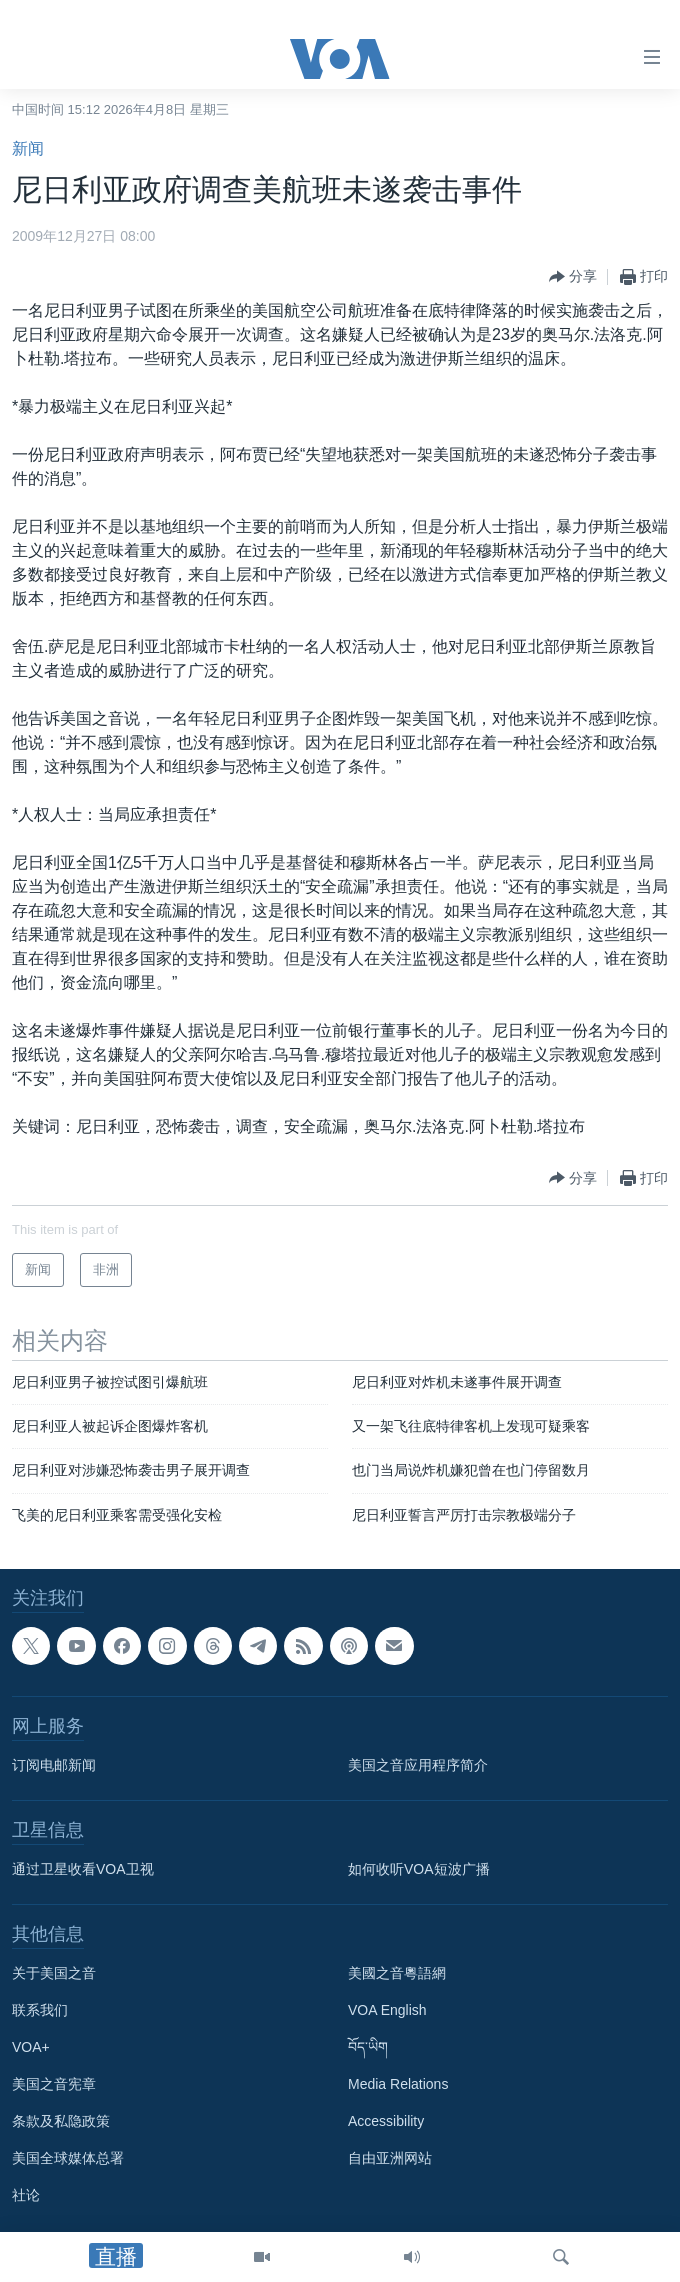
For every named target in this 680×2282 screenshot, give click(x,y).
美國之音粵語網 (397, 1974)
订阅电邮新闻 (54, 1766)
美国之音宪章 (54, 2085)
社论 (26, 2196)
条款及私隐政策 (61, 2122)
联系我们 (40, 2011)
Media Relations (398, 2085)
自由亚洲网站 (390, 2159)
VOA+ (31, 2048)
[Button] (573, 277)
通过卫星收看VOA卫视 (83, 1870)
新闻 (28, 148)
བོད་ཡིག (368, 2048)
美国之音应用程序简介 (418, 1766)
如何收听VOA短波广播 (419, 1870)
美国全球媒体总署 (68, 2159)
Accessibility (386, 2122)
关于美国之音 (54, 1974)
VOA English (387, 2011)
